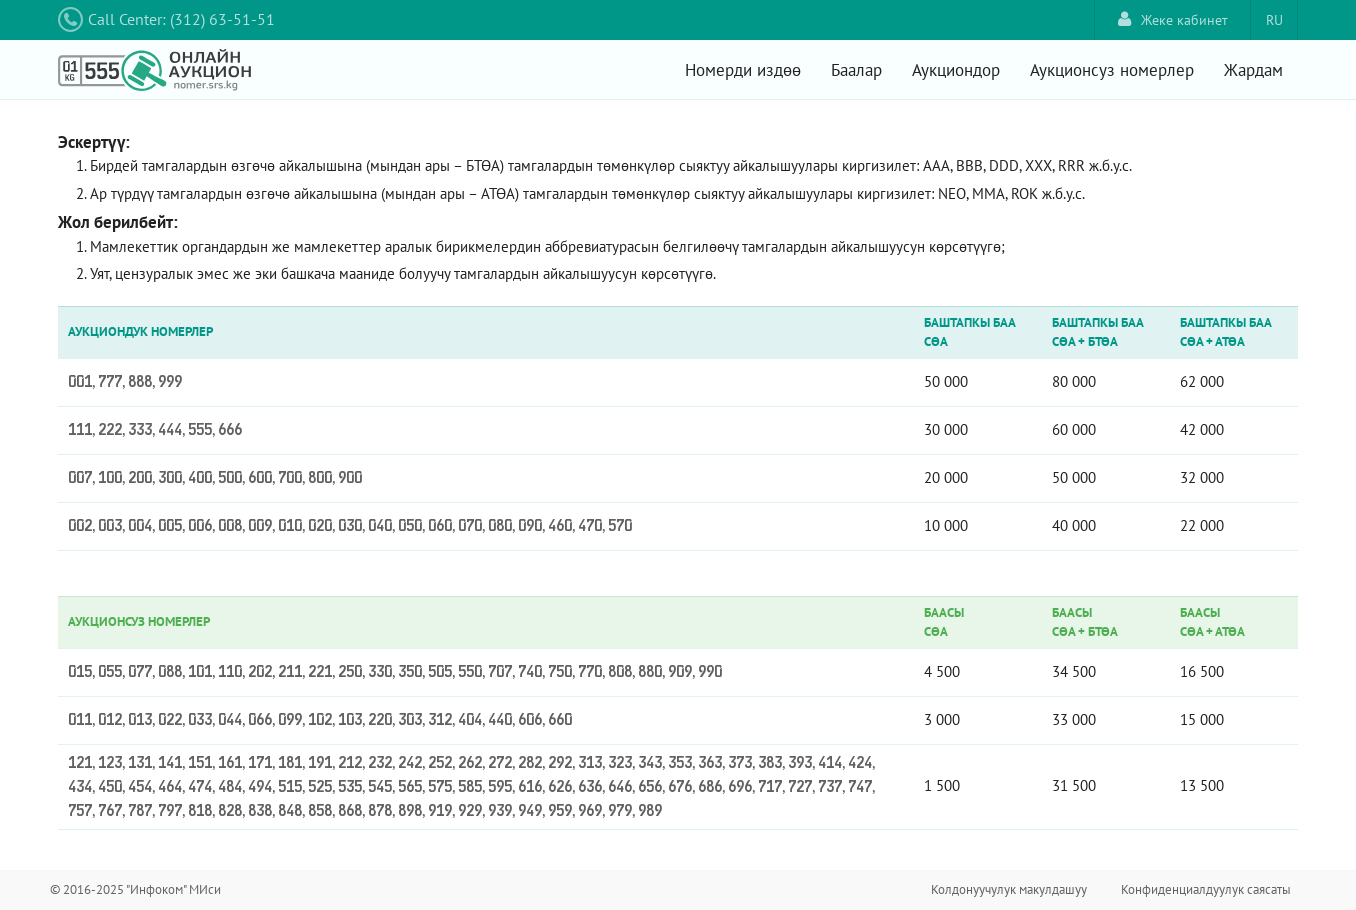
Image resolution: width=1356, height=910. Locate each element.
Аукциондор (956, 70)
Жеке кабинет (1173, 19)
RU (1274, 20)
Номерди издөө (743, 70)
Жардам (1253, 70)
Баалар (856, 70)
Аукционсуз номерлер (1112, 70)
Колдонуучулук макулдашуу (1009, 889)
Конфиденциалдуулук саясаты (1206, 889)
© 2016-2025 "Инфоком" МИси (135, 889)
